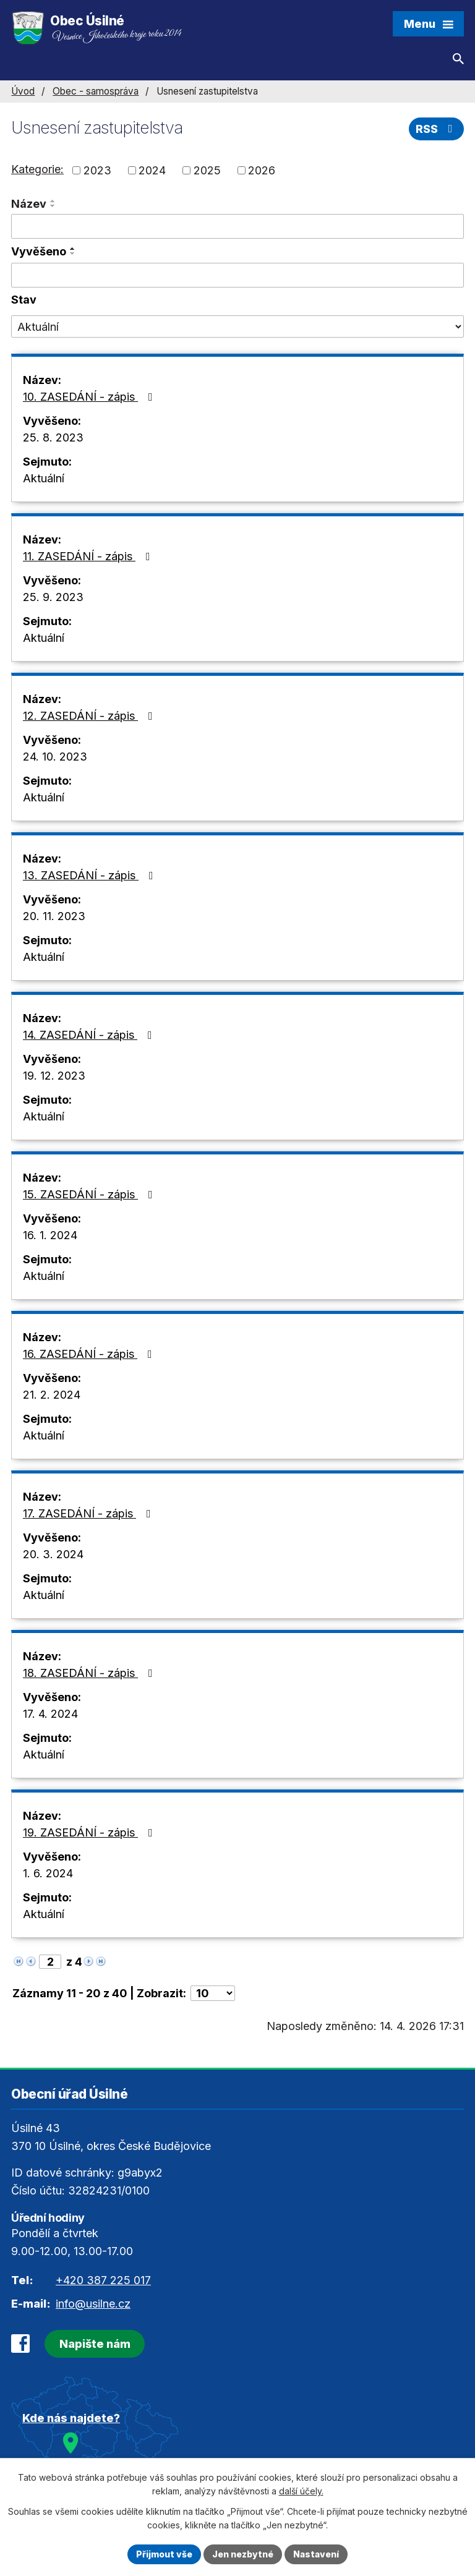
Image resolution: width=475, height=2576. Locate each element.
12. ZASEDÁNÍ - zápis (90, 715)
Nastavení (316, 2554)
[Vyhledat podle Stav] (237, 326)
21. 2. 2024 (51, 1394)
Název (28, 203)
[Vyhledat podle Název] (237, 226)
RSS (437, 128)
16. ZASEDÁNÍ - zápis (90, 1353)
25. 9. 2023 (53, 597)
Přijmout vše (164, 2554)
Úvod (23, 91)
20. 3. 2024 (53, 1554)
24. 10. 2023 (55, 756)
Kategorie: (37, 169)
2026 (261, 170)
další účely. (301, 2491)
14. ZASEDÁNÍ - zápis (90, 1034)
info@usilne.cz (93, 2303)
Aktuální (43, 478)
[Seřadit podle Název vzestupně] (53, 200)
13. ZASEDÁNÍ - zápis (90, 875)
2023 (97, 170)
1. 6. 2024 (48, 1873)
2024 (152, 170)
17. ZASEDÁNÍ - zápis (89, 1513)
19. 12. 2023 (54, 1075)
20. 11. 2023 (54, 916)
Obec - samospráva (96, 91)
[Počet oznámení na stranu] (212, 1993)
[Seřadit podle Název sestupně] (53, 205)
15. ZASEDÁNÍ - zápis (90, 1194)
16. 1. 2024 (50, 1235)
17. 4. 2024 (50, 1713)
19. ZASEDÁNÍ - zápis (90, 1832)
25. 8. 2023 (53, 437)
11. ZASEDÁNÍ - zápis (89, 556)
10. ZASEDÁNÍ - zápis (90, 396)
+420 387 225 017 (103, 2280)
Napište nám (95, 2343)
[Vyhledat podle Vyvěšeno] (237, 275)
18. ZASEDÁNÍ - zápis (90, 1672)
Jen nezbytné (242, 2554)
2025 (207, 170)
